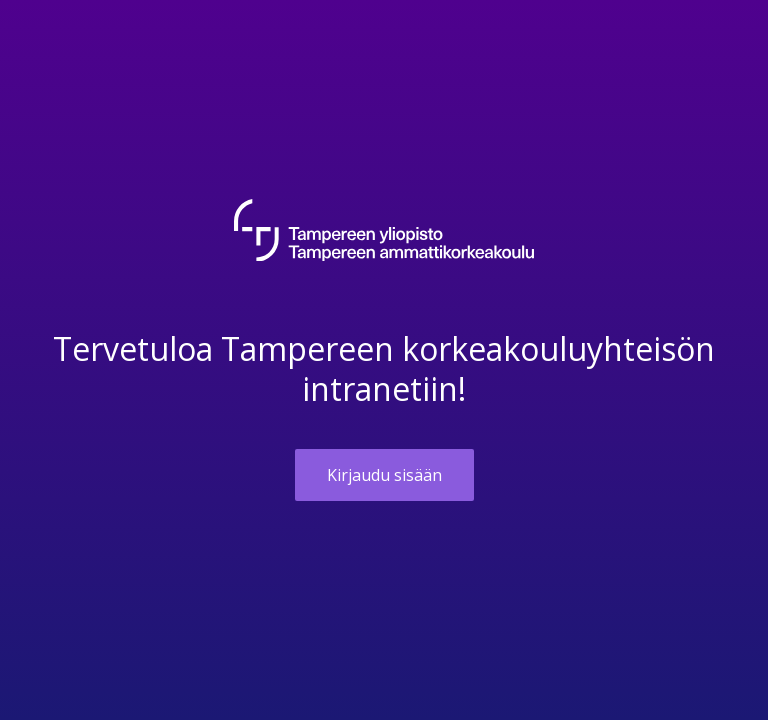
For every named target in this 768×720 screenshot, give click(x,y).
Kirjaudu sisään (384, 475)
